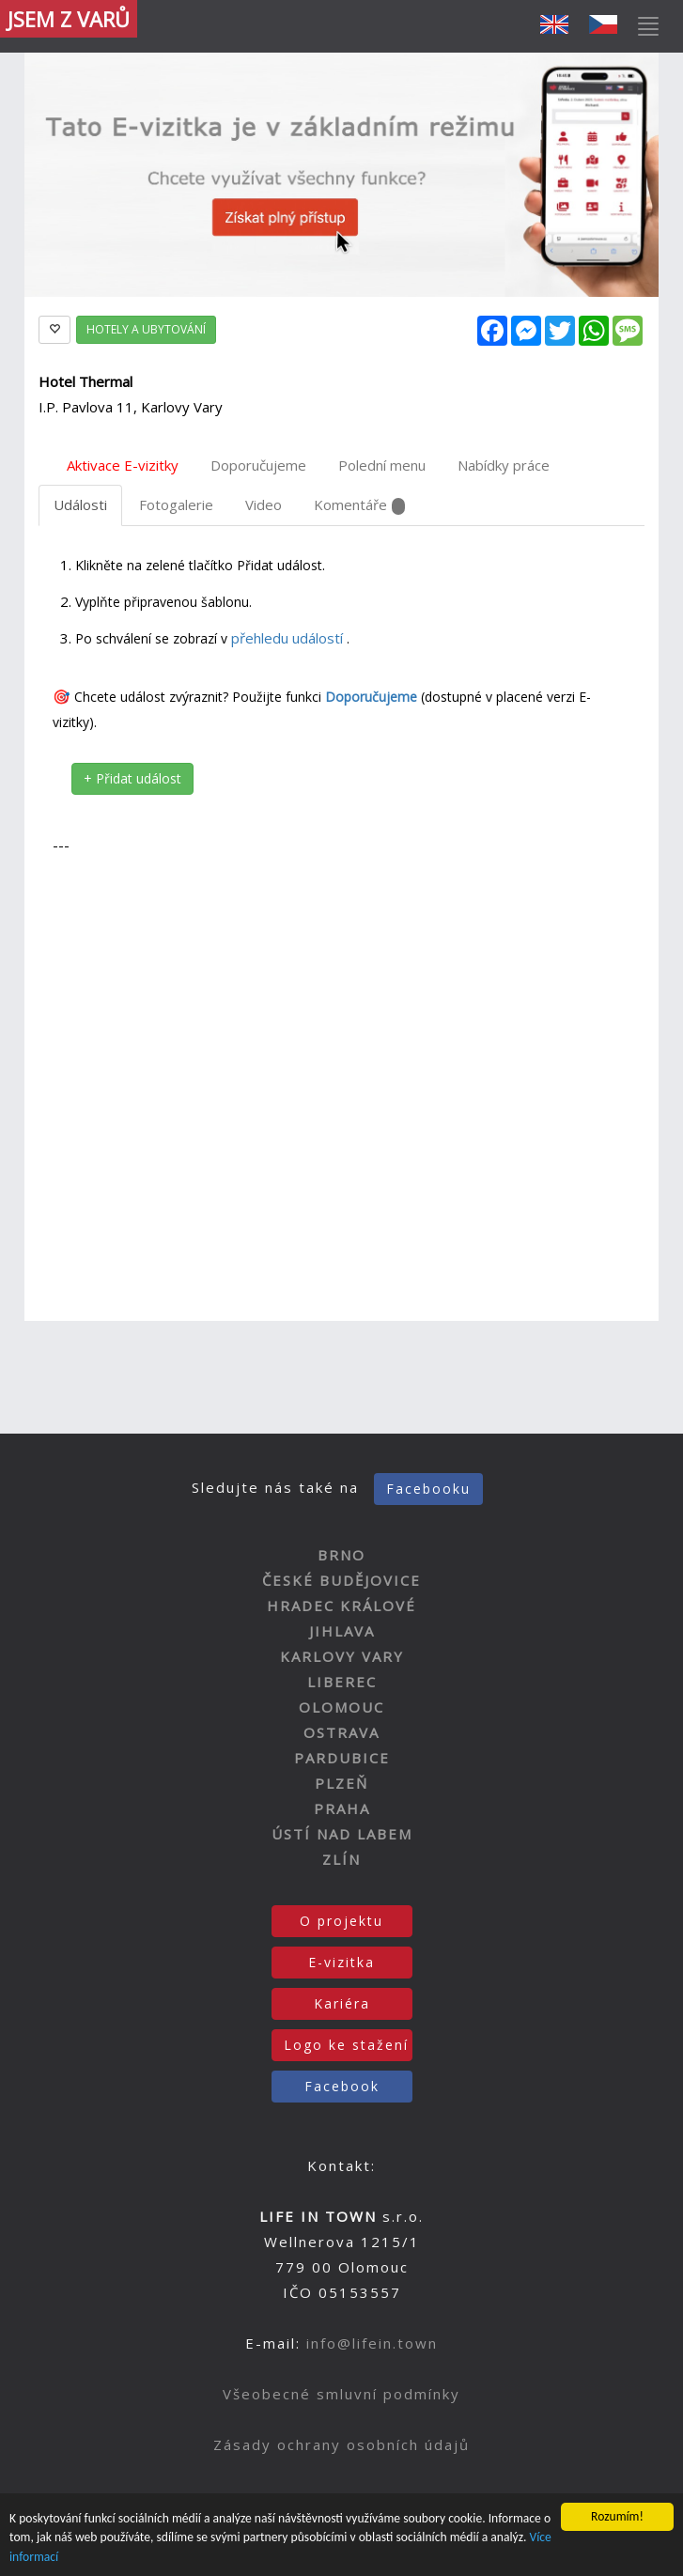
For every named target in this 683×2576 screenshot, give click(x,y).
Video (263, 504)
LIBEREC (342, 1681)
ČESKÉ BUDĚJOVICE (341, 1580)
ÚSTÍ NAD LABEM (342, 1833)
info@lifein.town (372, 2343)
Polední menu (382, 465)
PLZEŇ (341, 1783)
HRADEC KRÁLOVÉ (341, 1605)
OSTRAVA (341, 1732)
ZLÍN (341, 1859)
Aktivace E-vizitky (123, 465)
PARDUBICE (342, 1757)
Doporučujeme (258, 465)
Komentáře (359, 505)
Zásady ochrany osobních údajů (341, 2444)
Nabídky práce (504, 465)
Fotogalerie (176, 504)
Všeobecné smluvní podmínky (341, 2393)
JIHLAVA (342, 1631)
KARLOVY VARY (342, 1656)
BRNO (341, 1554)
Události (80, 504)
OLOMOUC (341, 1707)
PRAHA (342, 1808)
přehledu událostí (289, 637)
